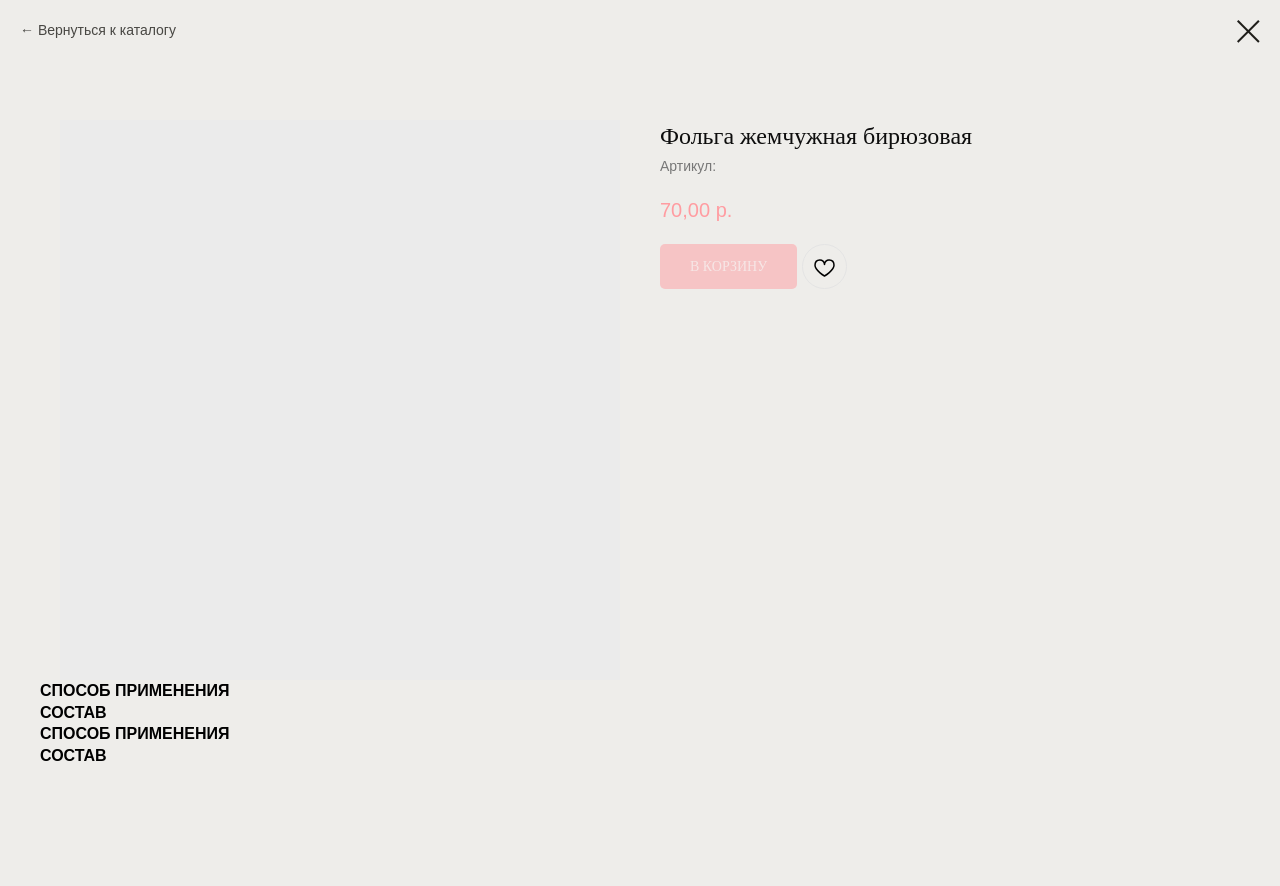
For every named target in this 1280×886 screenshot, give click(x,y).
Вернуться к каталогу (107, 30)
